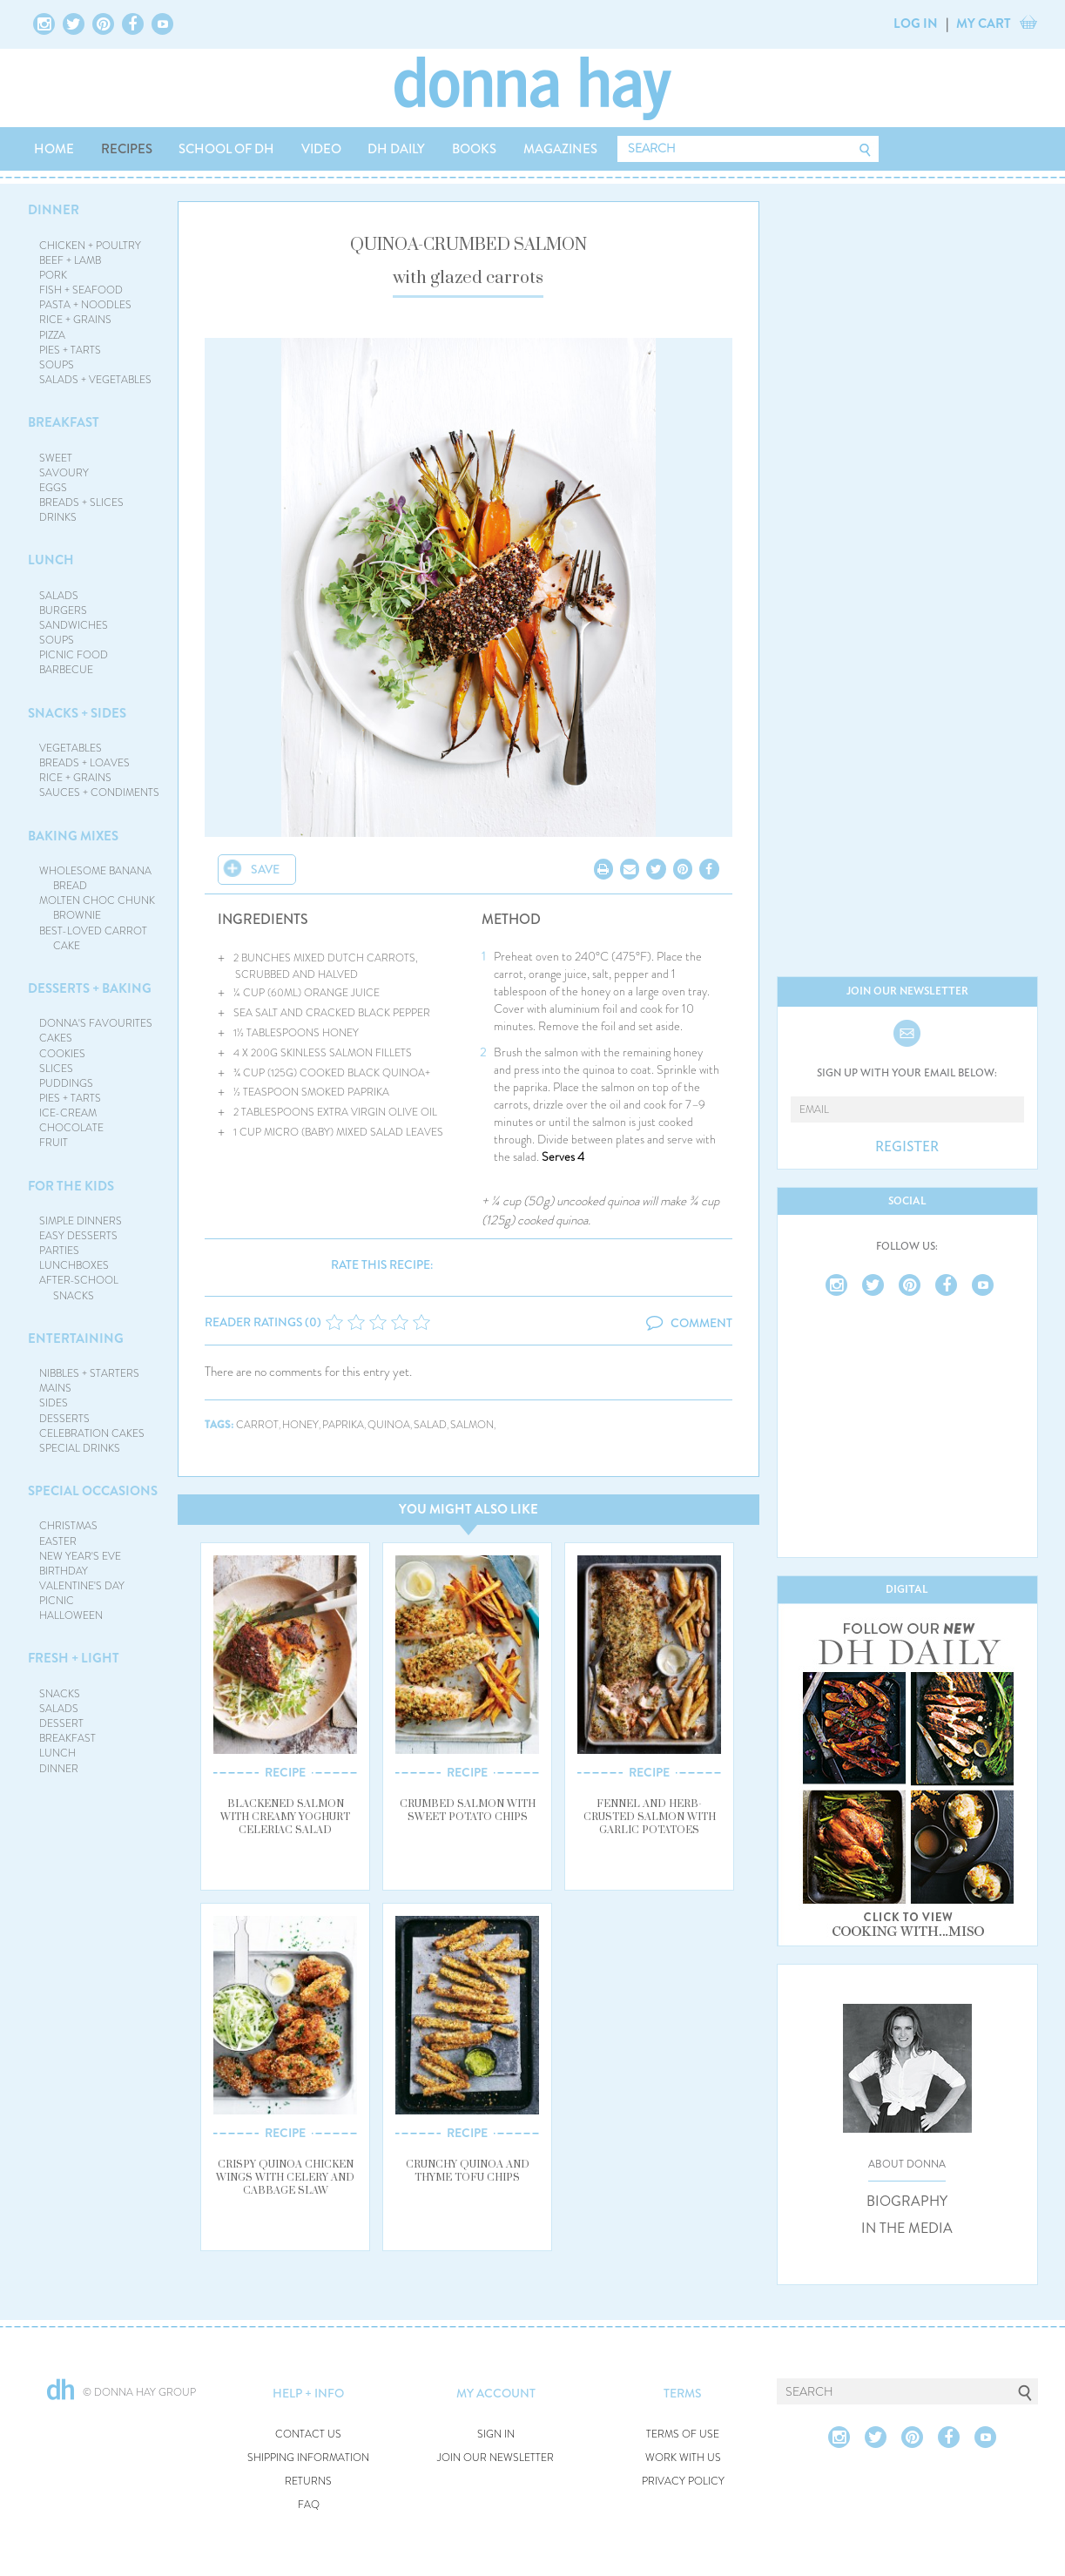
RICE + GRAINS (75, 319)
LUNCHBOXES (74, 1265)
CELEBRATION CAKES (92, 1433)
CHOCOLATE (71, 1128)
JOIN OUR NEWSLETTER (495, 2458)
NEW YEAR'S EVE (80, 1556)
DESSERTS (64, 1418)
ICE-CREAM (68, 1113)
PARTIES (59, 1250)
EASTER (58, 1541)
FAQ (309, 2505)
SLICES (56, 1068)
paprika (343, 1425)
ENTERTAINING (76, 1338)
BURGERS (63, 610)
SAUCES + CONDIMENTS (99, 792)
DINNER (53, 209)
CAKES (55, 1038)
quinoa (388, 1425)
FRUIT (53, 1142)
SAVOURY (64, 473)
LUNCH (51, 560)
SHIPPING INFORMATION (308, 2458)
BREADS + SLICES (81, 502)
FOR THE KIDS (71, 1186)
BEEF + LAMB (70, 260)
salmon (472, 1425)
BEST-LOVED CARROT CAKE (93, 938)
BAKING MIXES (73, 836)
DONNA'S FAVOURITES (95, 1023)
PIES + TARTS (70, 350)
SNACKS (59, 1694)
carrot (257, 1425)
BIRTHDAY (63, 1571)
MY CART (983, 23)
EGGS (53, 488)
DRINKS (58, 517)
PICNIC (56, 1600)
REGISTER (907, 1147)
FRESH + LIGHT (73, 1658)
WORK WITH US (683, 2458)
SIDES (53, 1403)
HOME (54, 148)
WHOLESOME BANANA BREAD (95, 878)
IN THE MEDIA (907, 2228)
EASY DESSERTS (78, 1236)
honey (300, 1425)
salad (430, 1425)
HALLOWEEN (71, 1615)
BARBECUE (66, 670)
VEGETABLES (70, 748)
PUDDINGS (66, 1083)
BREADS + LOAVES (84, 763)
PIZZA (52, 335)
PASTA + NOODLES (85, 305)
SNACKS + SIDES (77, 713)
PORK (53, 275)
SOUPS (56, 365)
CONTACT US (308, 2434)
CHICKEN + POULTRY (90, 245)
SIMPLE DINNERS (80, 1221)
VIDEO (321, 148)
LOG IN (915, 23)
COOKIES (62, 1054)
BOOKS (474, 148)
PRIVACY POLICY (683, 2481)
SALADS (58, 596)
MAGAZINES (560, 148)
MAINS (55, 1388)
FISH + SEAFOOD (81, 290)
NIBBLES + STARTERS (89, 1373)
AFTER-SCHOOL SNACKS (78, 1287)
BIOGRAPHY (906, 2201)
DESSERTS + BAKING (90, 988)
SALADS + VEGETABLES (95, 380)
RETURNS (308, 2481)
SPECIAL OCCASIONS (93, 1490)
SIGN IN (496, 2434)
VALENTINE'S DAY (82, 1586)
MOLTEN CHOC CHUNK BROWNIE (97, 908)
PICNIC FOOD (73, 655)
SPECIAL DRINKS (79, 1448)
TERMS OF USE (682, 2434)
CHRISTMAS (68, 1526)
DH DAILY (396, 148)
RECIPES (126, 148)
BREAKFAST (63, 422)
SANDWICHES (73, 625)
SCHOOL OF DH (226, 148)
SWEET (55, 458)
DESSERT (61, 1723)
